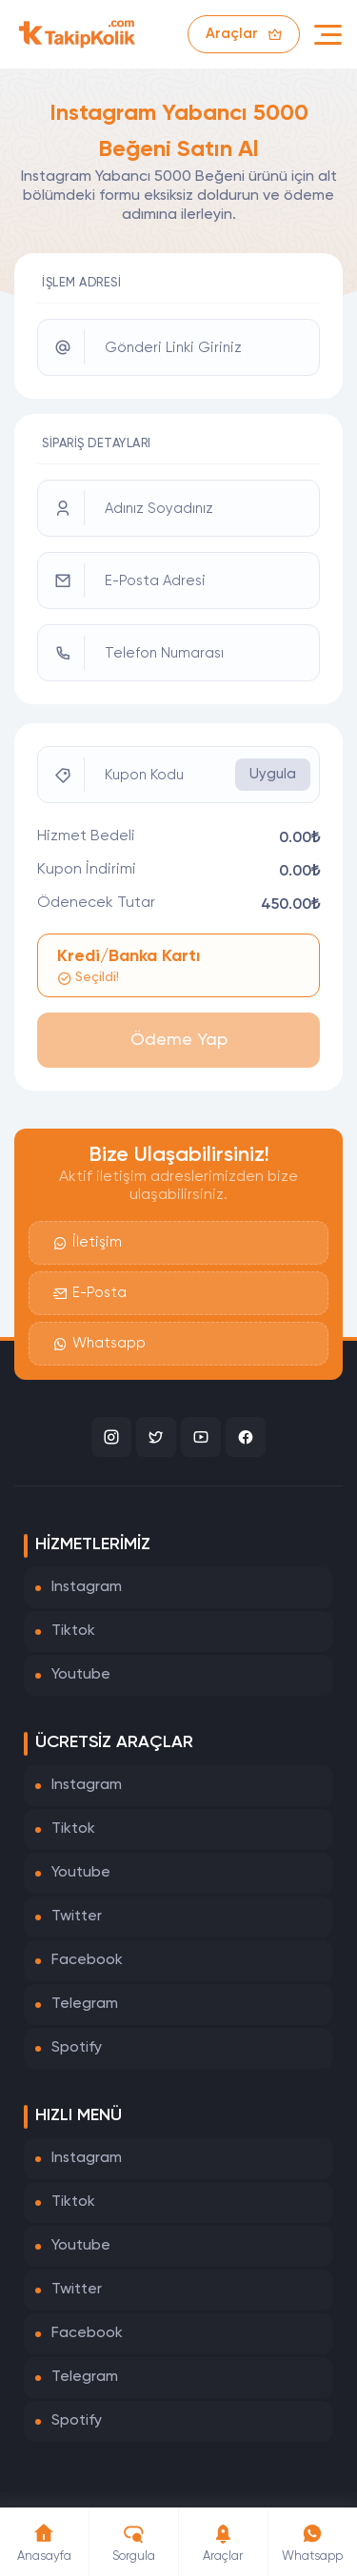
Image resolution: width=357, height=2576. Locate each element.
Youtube (80, 1674)
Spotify (76, 2047)
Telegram (84, 2004)
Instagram (86, 1587)
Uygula (272, 774)
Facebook (87, 1960)
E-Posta (90, 1293)
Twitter (76, 1916)
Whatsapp (99, 1343)
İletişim (87, 1242)
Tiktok (73, 1631)
